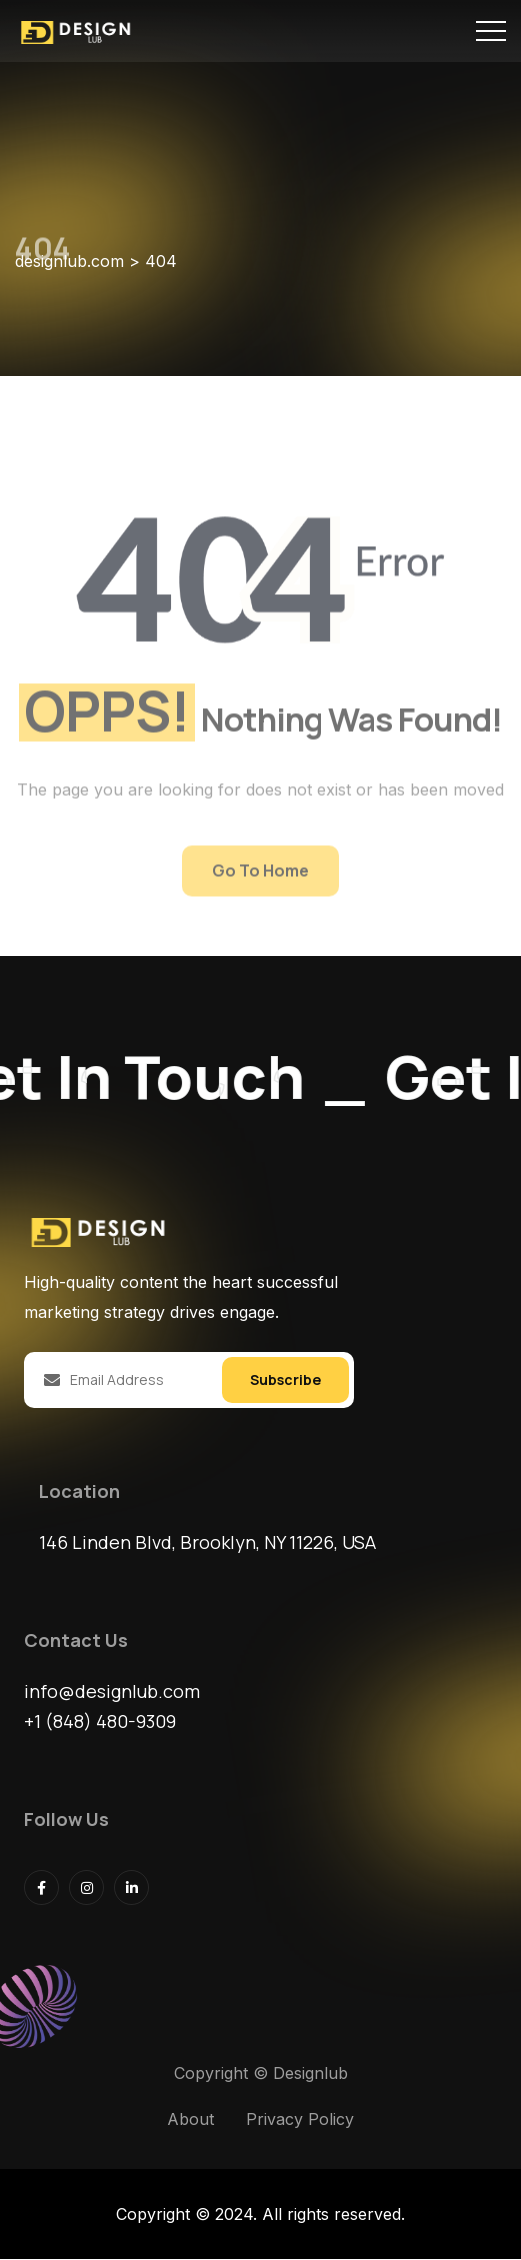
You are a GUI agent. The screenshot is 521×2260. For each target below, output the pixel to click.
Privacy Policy (300, 2120)
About (190, 2120)
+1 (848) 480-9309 (100, 1722)
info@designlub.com (112, 1692)
